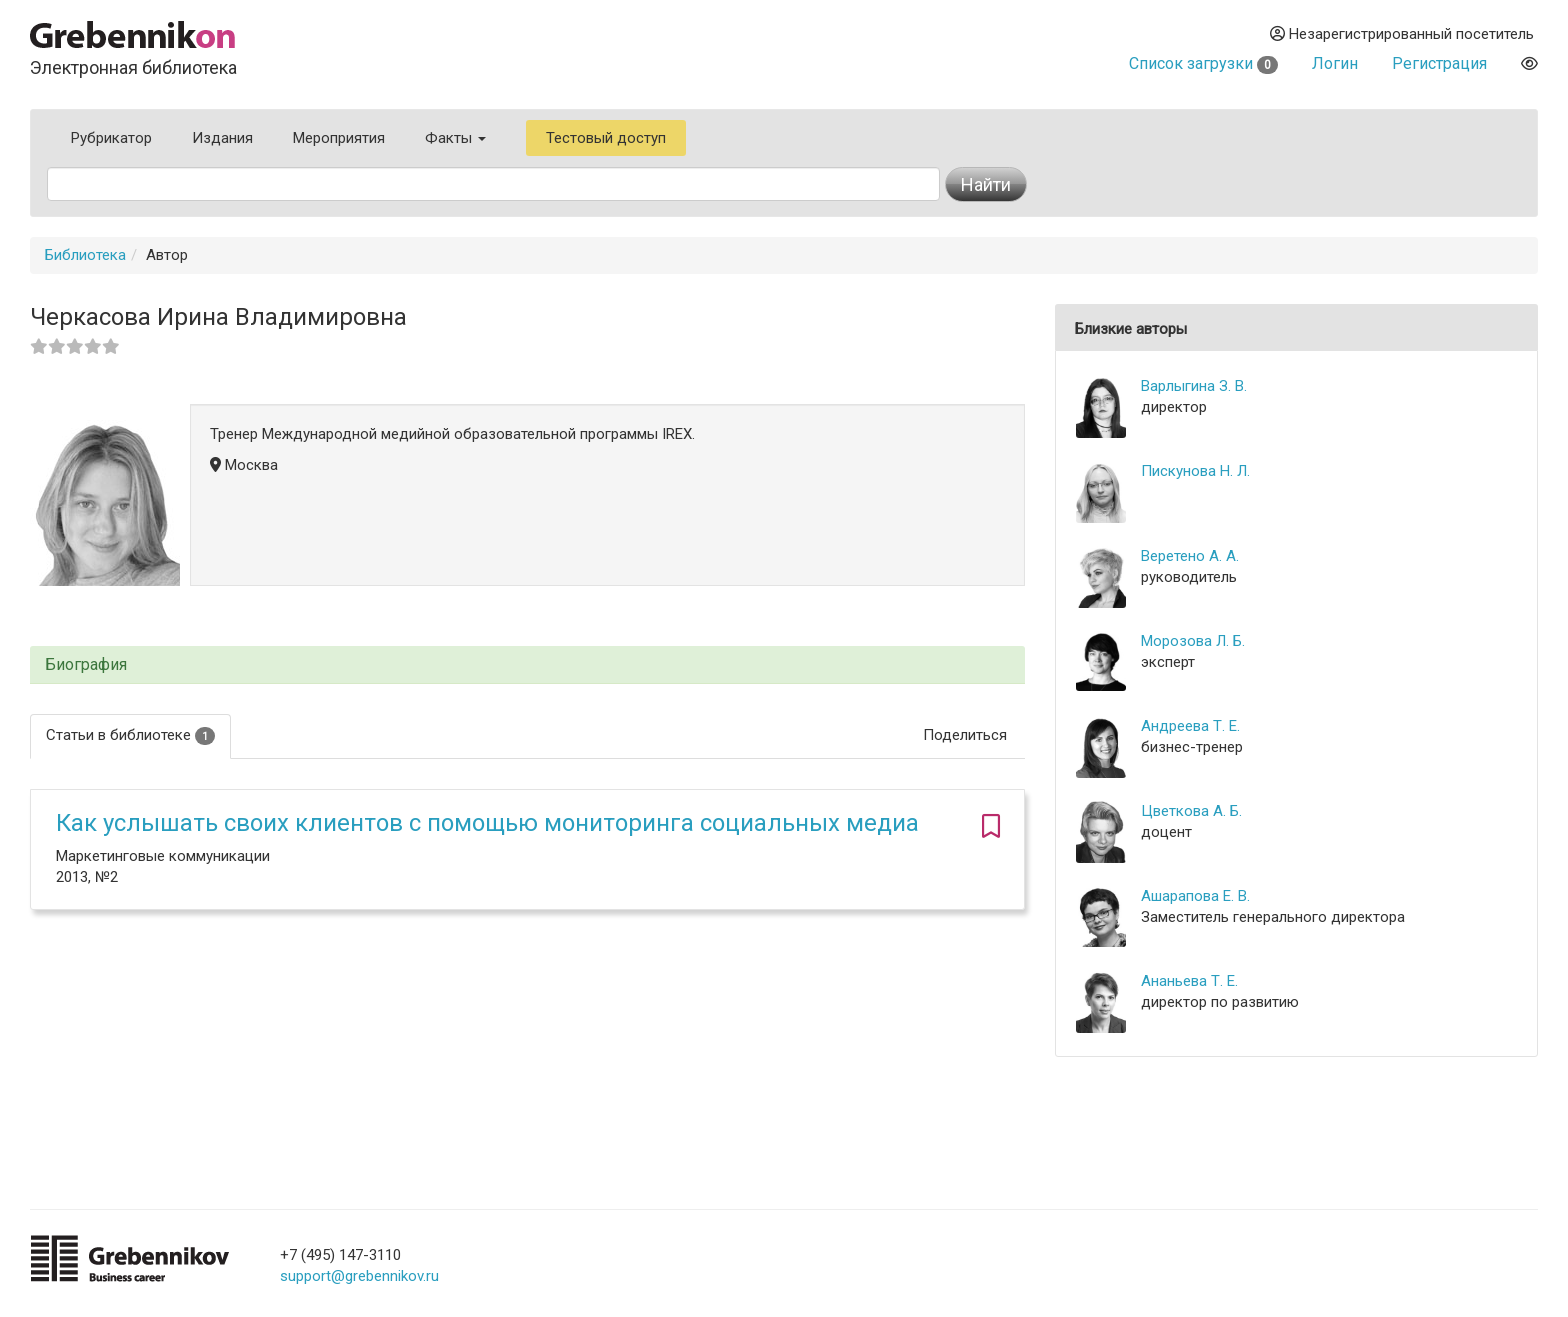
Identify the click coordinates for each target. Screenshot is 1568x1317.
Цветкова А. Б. (1191, 811)
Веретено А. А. (1190, 556)
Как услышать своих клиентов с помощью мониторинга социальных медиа (487, 823)
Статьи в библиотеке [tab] (130, 735)
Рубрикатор (111, 138)
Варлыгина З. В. (1194, 386)
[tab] (527, 665)
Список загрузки (1203, 63)
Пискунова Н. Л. (1195, 471)
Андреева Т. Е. (1190, 726)
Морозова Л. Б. (1193, 641)
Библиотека (85, 255)
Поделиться (965, 735)
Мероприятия (339, 138)
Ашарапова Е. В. (1195, 896)
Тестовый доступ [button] (606, 138)
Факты (455, 138)
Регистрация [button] (1439, 63)
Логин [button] (1335, 63)
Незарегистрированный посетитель (1402, 34)
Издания (222, 138)
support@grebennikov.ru (359, 1276)
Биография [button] (86, 665)
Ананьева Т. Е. (1189, 981)
